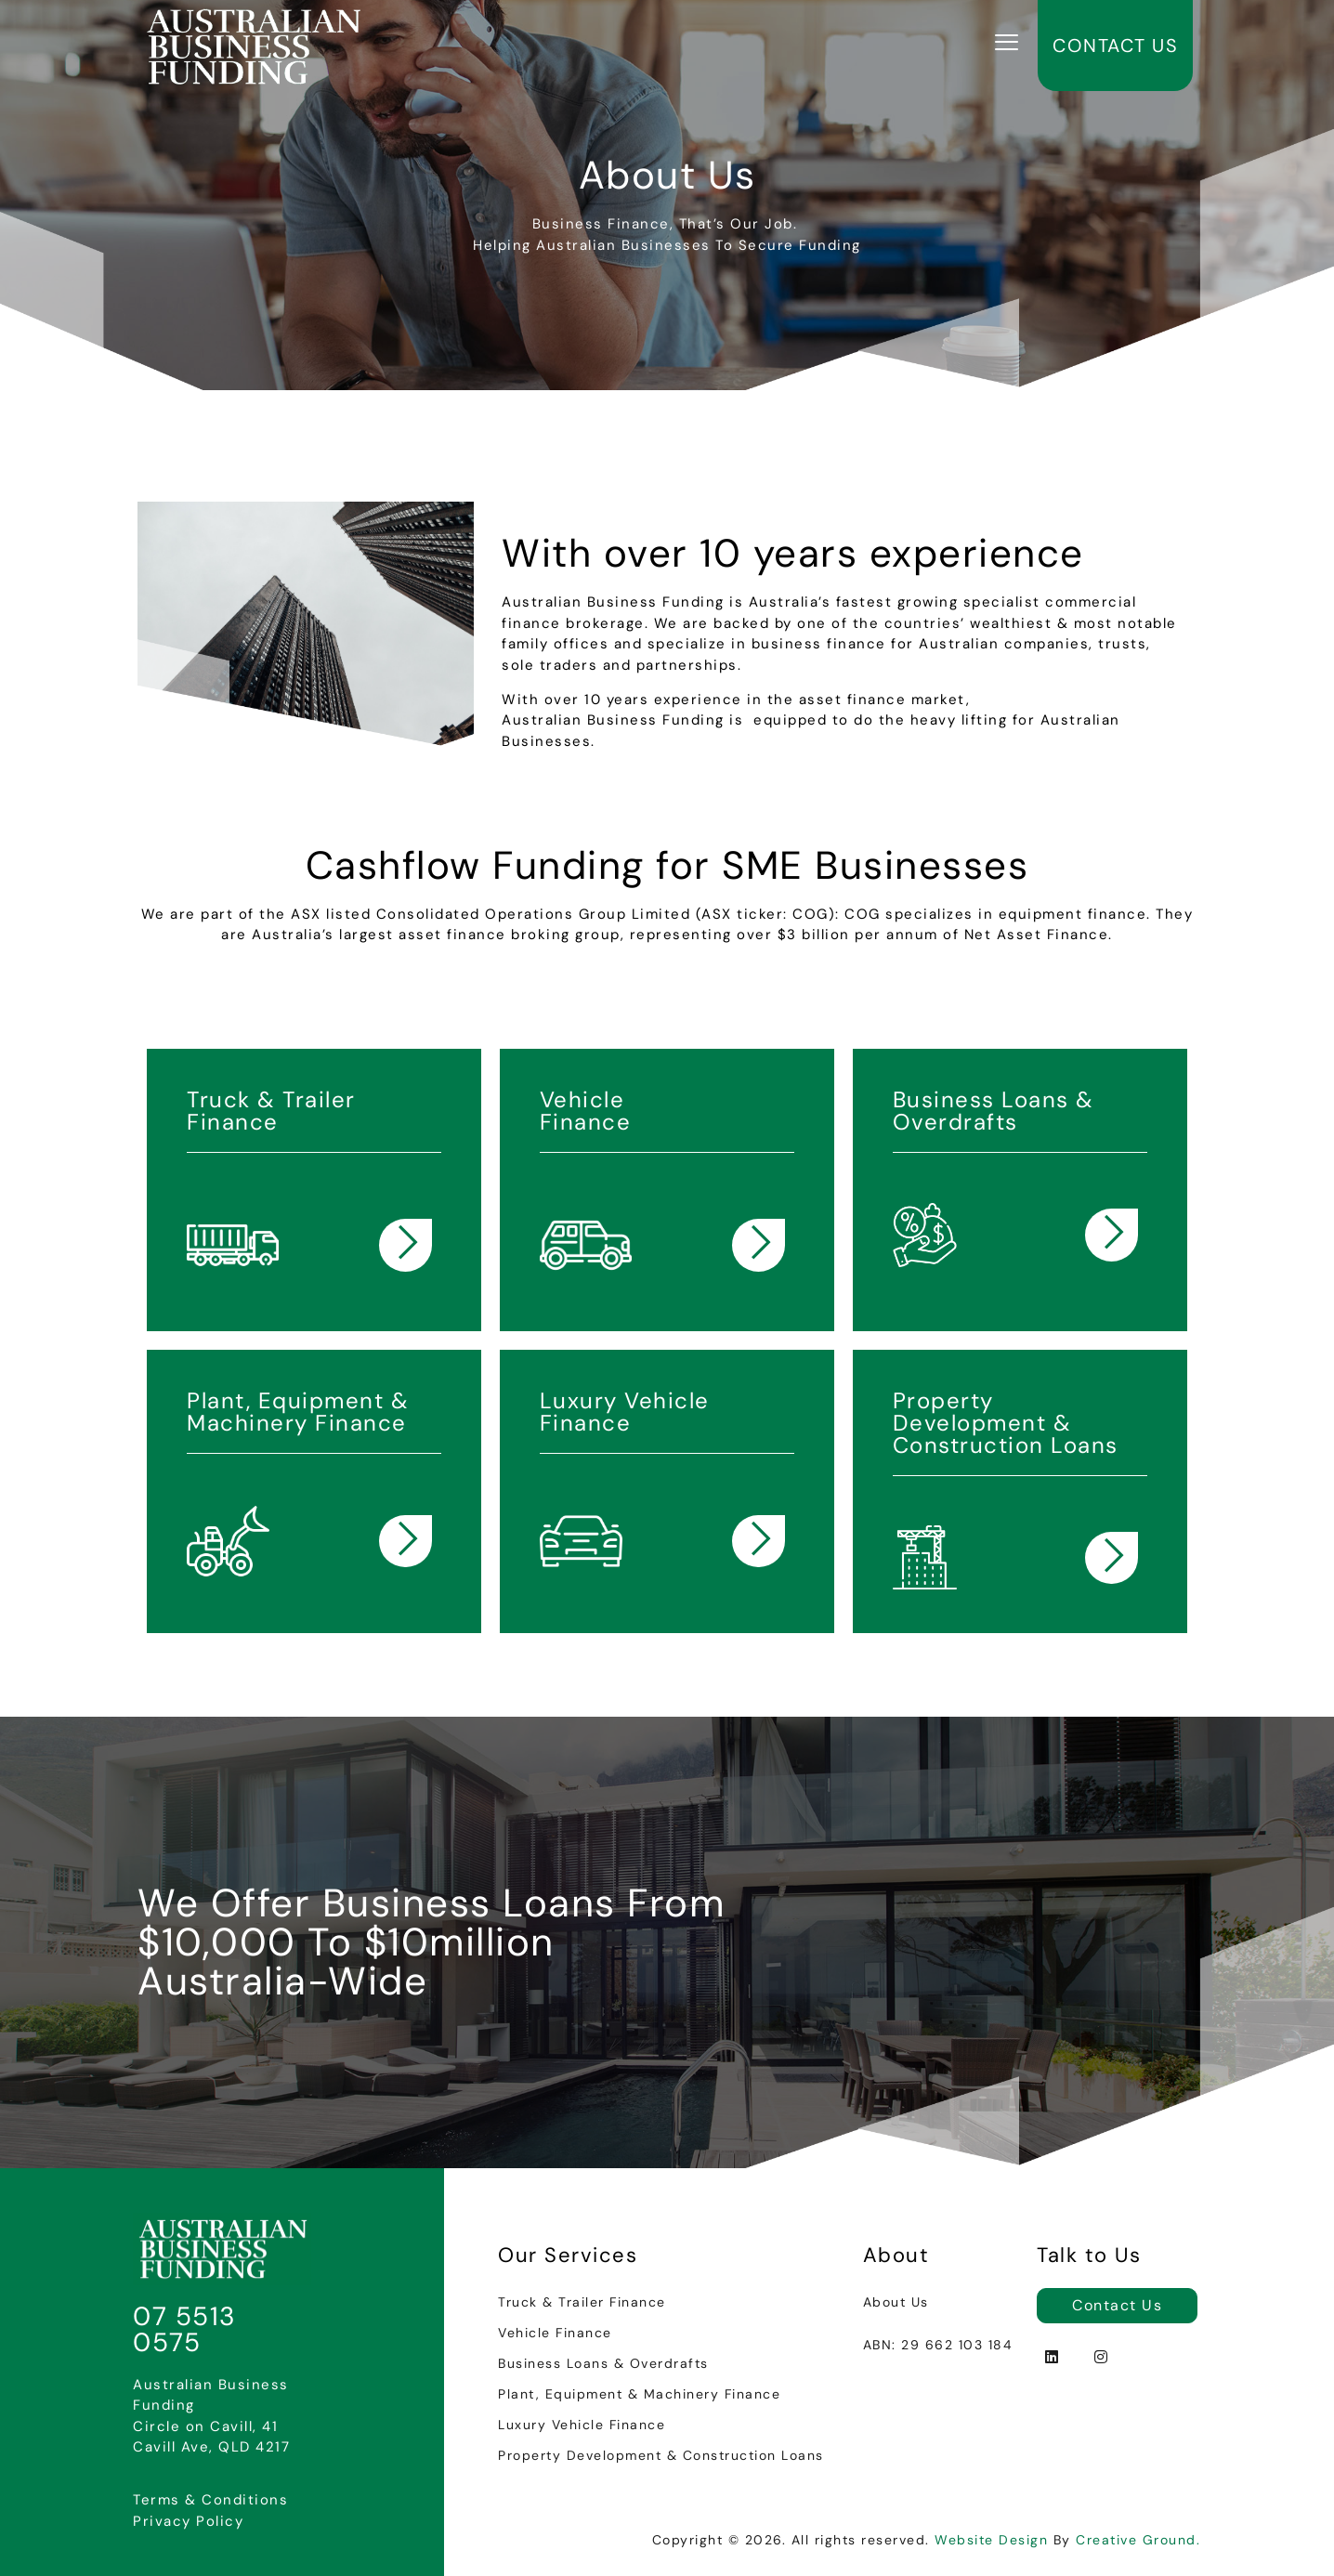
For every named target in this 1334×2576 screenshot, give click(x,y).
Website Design (991, 2539)
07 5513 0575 (185, 2329)
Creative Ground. (1138, 2539)
